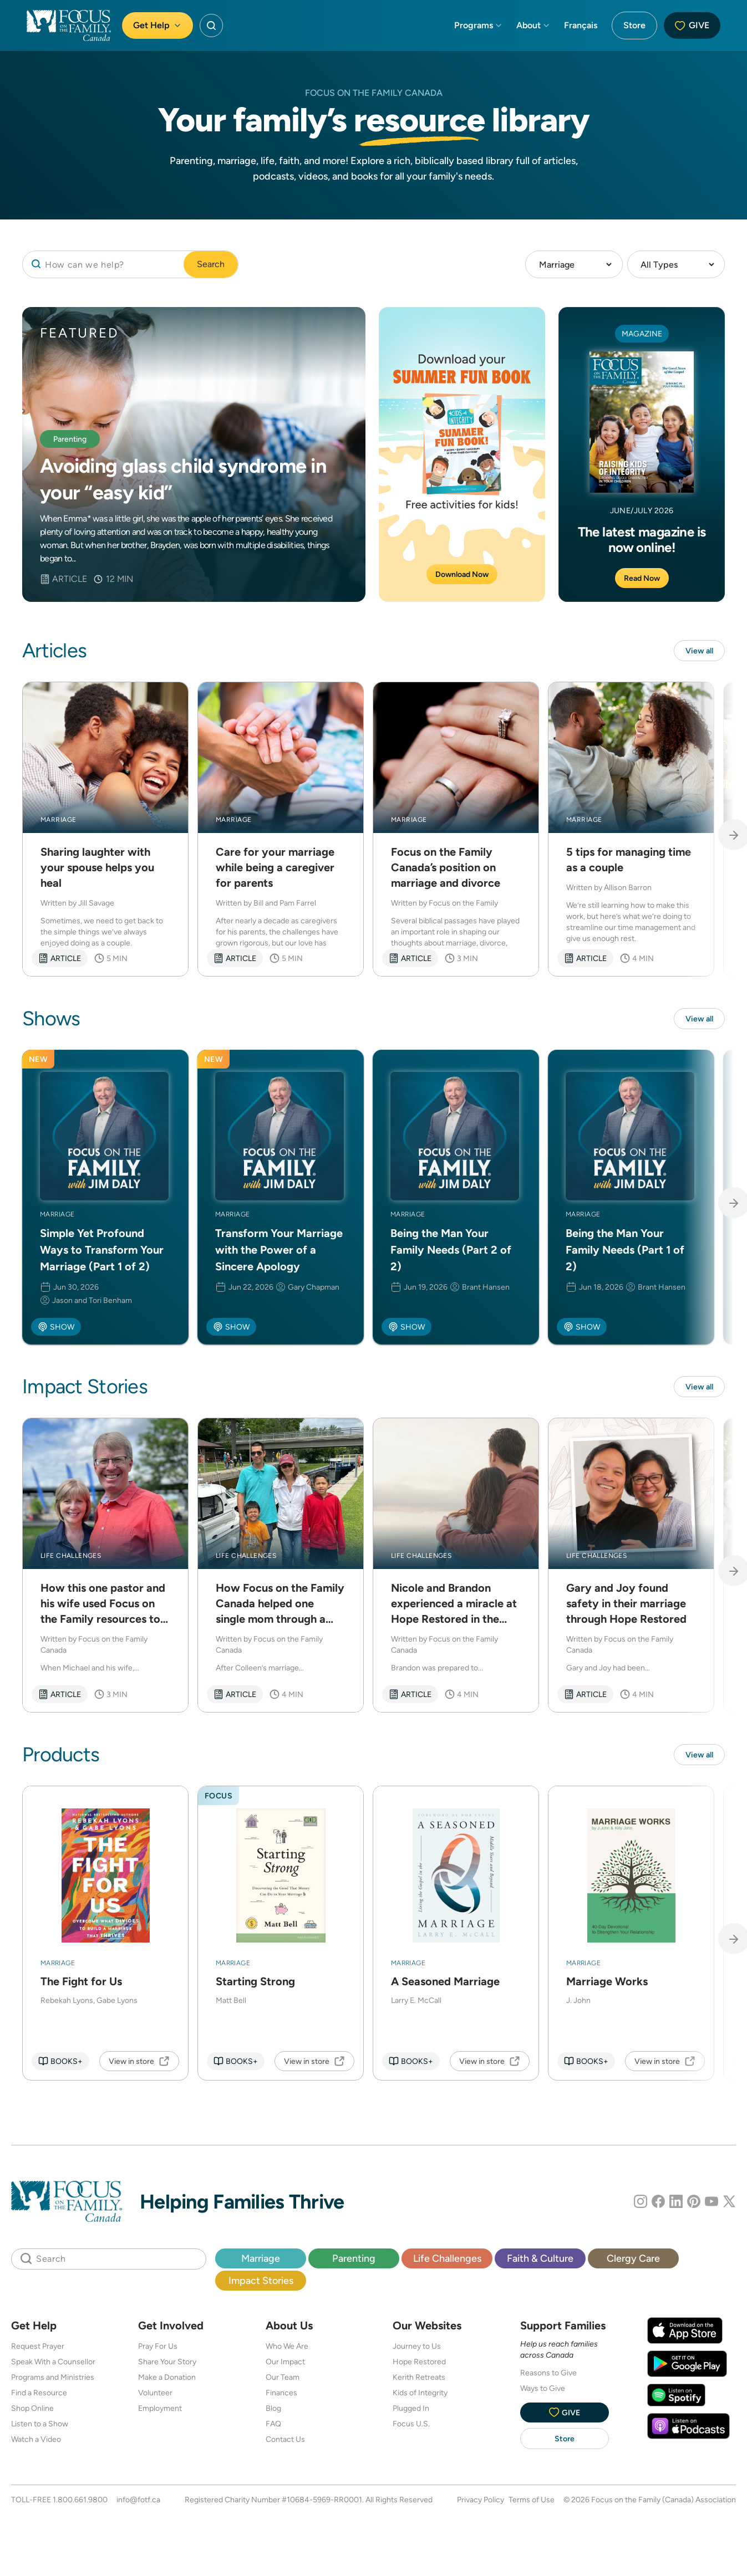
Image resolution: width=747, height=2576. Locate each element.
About (533, 25)
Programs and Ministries (52, 2381)
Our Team (282, 2381)
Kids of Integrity (420, 2397)
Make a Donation (167, 2381)
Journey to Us (417, 2350)
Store (634, 25)
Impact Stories (260, 2285)
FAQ (273, 2428)
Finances (281, 2397)
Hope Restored (419, 2366)
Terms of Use (532, 2504)
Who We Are (287, 2350)
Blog (273, 2412)
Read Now (642, 578)
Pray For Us (157, 2350)
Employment (160, 2412)
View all (697, 651)
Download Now (462, 574)
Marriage (260, 2262)
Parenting (353, 2262)
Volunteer (155, 2397)
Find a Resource (39, 2397)
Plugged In (411, 2412)
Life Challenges (447, 2262)
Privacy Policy (480, 2504)
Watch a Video (36, 2443)
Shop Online (32, 2412)
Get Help (157, 25)
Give (692, 25)
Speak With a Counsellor (53, 2366)
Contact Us (285, 2443)
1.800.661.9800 (80, 2504)
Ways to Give (542, 2392)
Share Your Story (167, 2366)
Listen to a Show (39, 2428)
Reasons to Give (548, 2377)
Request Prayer (37, 2350)
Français (580, 25)
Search (211, 264)
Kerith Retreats (419, 2381)
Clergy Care (633, 2262)
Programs (478, 25)
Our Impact (285, 2366)
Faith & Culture (540, 2262)
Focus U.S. (411, 2428)
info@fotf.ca (138, 2504)
